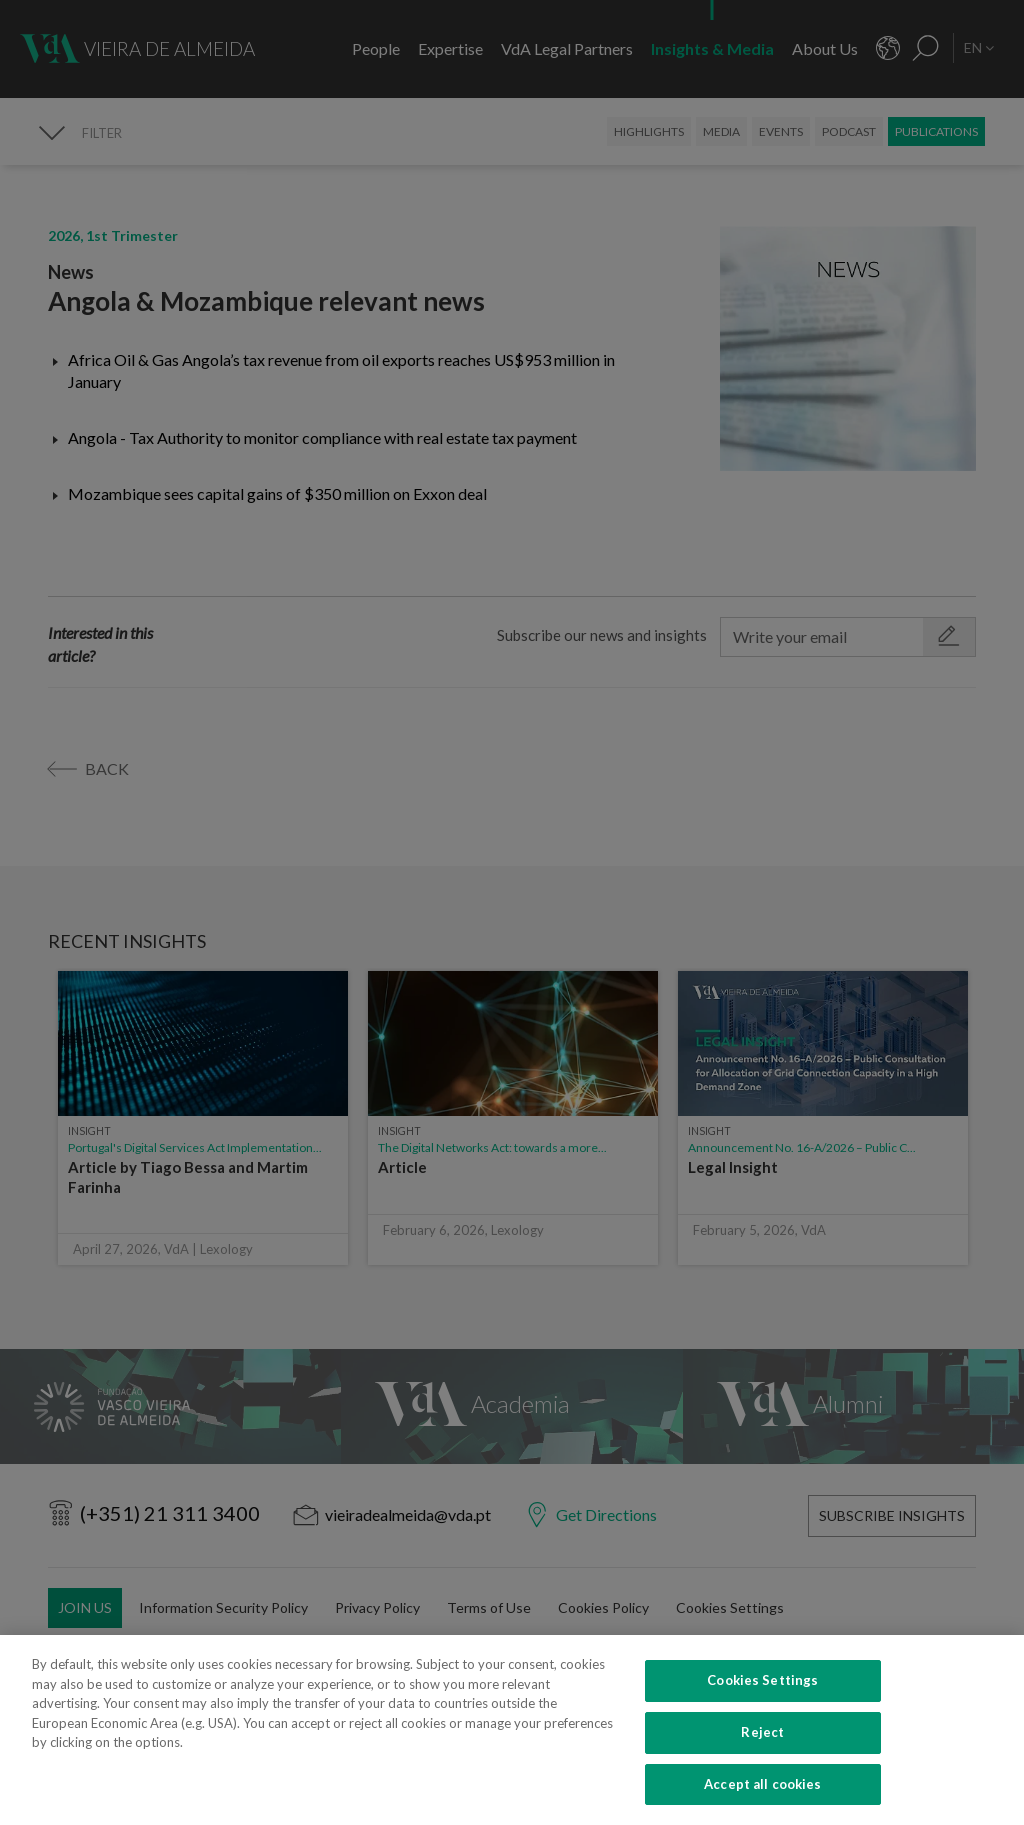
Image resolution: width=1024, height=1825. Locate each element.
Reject (762, 1767)
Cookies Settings (762, 1715)
